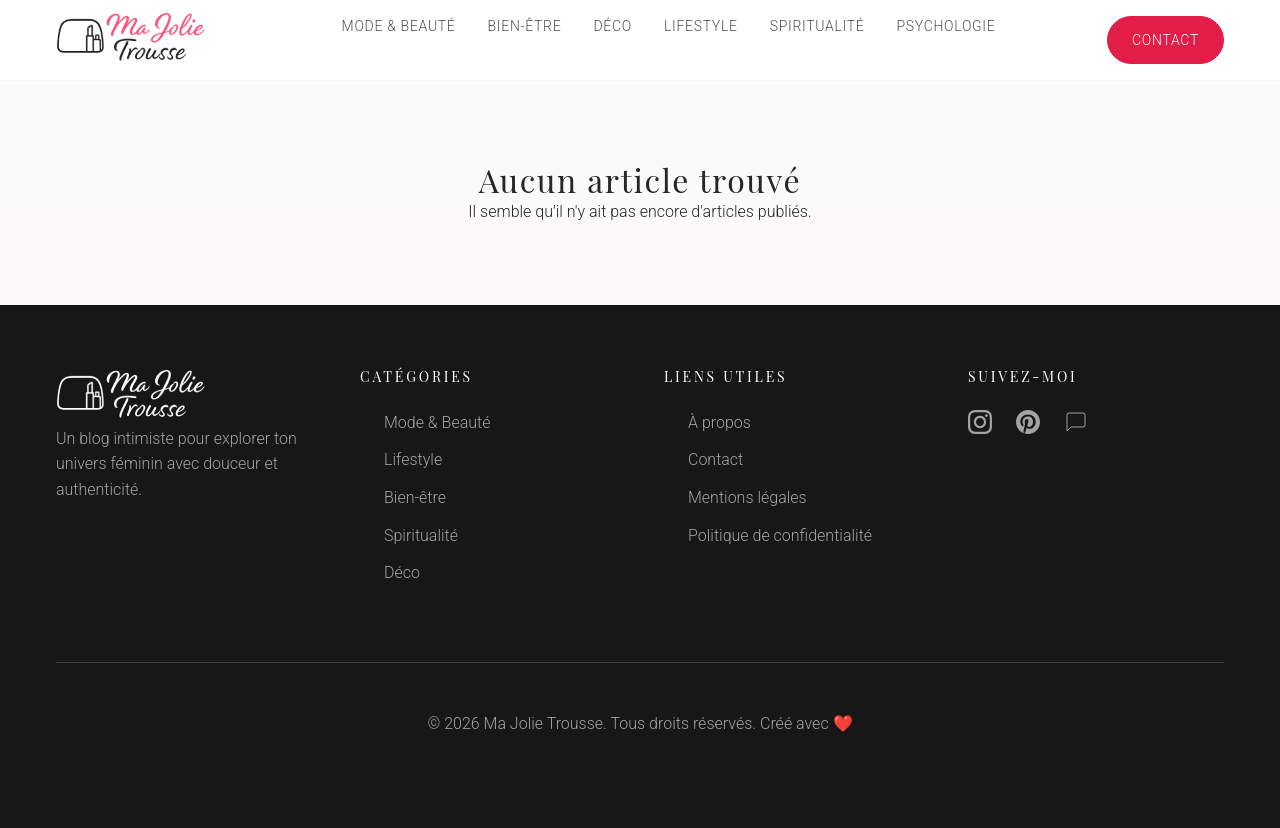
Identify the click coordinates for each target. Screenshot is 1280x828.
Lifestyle (701, 26)
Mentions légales (747, 497)
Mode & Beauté (399, 26)
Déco (612, 26)
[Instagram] (980, 426)
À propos (719, 422)
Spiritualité (817, 26)
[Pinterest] (1028, 426)
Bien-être (525, 26)
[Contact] (1076, 426)
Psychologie (946, 26)
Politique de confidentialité (780, 535)
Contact (1165, 40)
